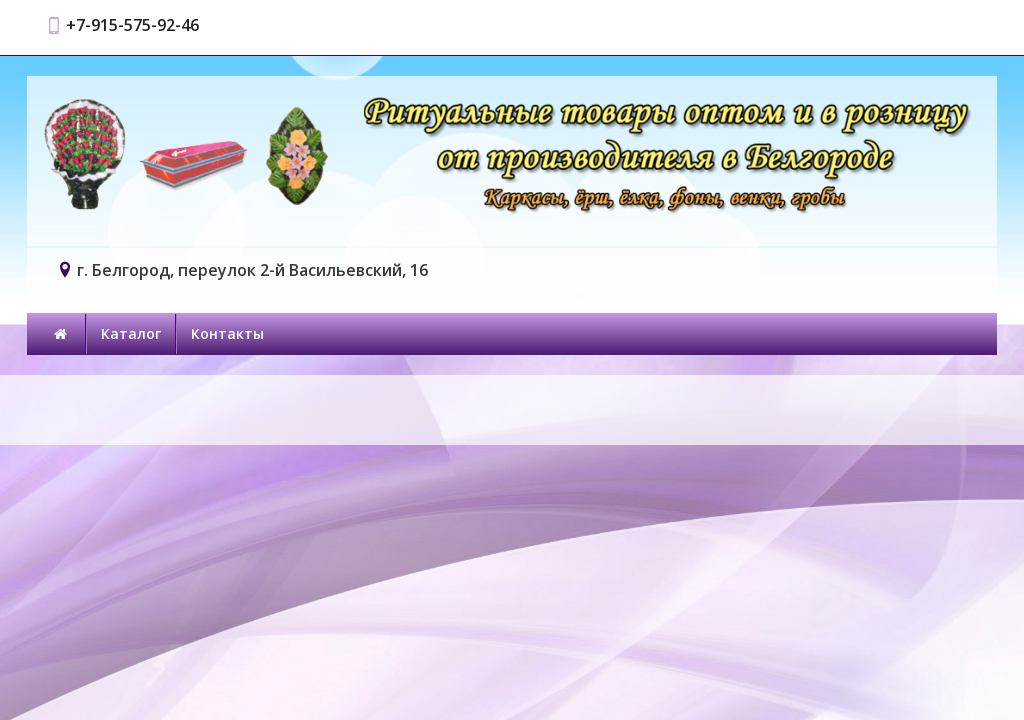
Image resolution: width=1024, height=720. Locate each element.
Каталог (131, 333)
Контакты (227, 333)
